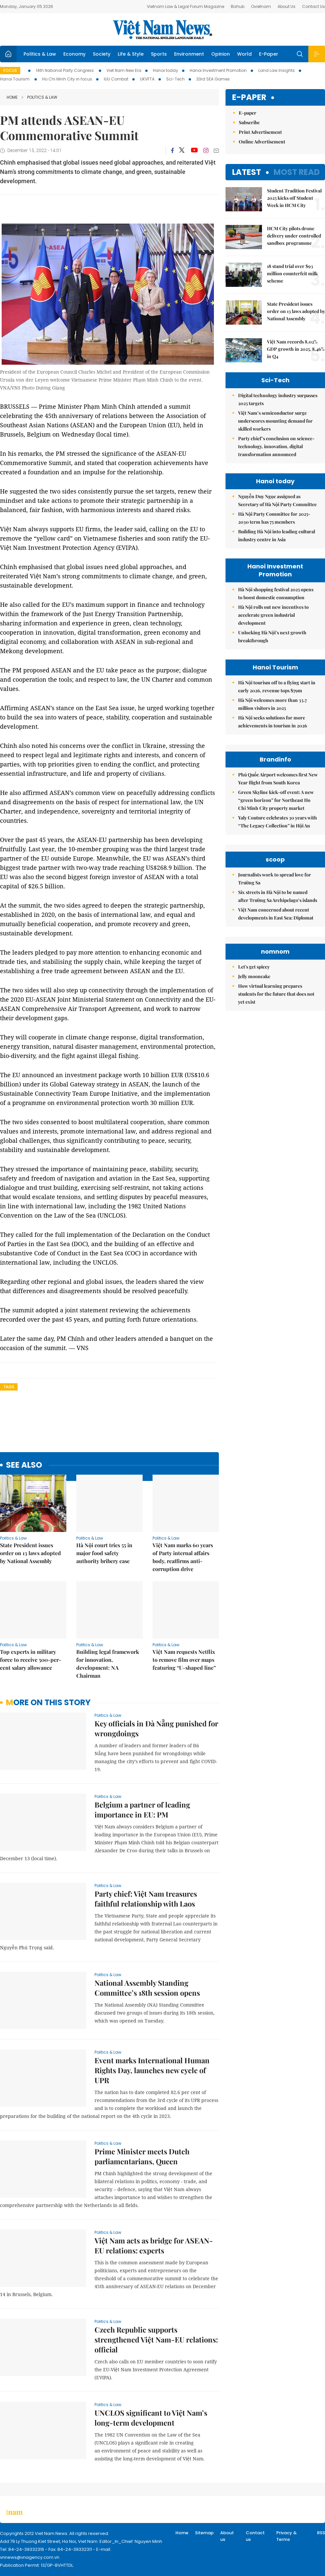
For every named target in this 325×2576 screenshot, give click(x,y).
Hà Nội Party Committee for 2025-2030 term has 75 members (274, 518)
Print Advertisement (260, 132)
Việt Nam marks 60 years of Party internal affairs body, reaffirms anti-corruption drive (183, 1557)
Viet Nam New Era (123, 70)
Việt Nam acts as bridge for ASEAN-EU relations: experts (154, 2245)
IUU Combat (116, 79)
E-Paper (268, 54)
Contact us (255, 2536)
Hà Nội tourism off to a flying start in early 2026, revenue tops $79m (276, 686)
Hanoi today (165, 70)
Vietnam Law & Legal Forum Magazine (185, 6)
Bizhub (237, 6)
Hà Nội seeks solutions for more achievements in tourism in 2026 (272, 721)
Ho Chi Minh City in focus (67, 79)
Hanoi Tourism (15, 79)
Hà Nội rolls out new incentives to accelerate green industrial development (273, 615)
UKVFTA (147, 79)
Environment (189, 54)
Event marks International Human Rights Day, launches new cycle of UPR (152, 2070)
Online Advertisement (262, 141)
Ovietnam (261, 6)
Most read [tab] (297, 172)
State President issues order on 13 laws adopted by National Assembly (30, 1553)
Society (101, 54)
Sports (159, 54)
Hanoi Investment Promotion (218, 70)
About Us (286, 6)
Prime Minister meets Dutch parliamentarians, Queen (142, 2156)
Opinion (220, 54)
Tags (8, 1386)
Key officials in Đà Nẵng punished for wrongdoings (156, 1728)
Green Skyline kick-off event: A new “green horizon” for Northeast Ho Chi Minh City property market (276, 800)
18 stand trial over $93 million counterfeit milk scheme (292, 273)
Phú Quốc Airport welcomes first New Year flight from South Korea (278, 778)
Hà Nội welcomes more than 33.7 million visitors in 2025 (272, 704)
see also (24, 1465)
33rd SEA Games (213, 79)
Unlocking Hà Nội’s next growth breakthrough (272, 636)
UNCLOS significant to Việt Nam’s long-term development (151, 2418)
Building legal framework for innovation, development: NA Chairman (107, 1663)
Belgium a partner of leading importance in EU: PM (142, 1809)
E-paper (249, 97)
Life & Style (131, 54)
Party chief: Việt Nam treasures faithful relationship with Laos (146, 1899)
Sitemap (204, 2533)
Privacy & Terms (286, 2536)
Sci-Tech (175, 79)
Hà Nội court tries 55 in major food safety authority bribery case (104, 1553)
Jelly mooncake (254, 976)
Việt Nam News (162, 29)
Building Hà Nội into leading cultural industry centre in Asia (276, 535)
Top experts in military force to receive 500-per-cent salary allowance (30, 1659)
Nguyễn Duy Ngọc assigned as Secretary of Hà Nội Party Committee (277, 500)
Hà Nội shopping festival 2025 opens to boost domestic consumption (275, 593)
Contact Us (313, 6)
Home (12, 97)
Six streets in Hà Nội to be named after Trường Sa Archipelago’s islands (277, 896)
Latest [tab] (246, 172)
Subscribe (249, 122)
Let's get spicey (254, 967)
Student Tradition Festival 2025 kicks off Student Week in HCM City (294, 197)
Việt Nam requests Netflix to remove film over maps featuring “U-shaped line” (184, 1659)
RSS (321, 2533)
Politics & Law (40, 54)
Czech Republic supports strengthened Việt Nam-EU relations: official (156, 2339)
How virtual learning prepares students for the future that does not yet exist (276, 994)
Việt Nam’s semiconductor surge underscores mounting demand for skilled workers (275, 421)
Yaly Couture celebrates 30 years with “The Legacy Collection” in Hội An (277, 822)
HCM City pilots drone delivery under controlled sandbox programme (294, 235)
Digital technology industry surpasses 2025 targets (277, 399)
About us (227, 2536)
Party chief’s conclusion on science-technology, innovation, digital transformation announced (276, 446)
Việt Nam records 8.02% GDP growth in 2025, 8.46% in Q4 (295, 349)
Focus (10, 70)
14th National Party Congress (65, 70)
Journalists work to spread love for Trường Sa (274, 878)
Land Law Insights (276, 70)
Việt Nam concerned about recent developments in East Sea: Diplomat (275, 914)
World (244, 54)
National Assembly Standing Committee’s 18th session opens (147, 1988)
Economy (74, 54)
